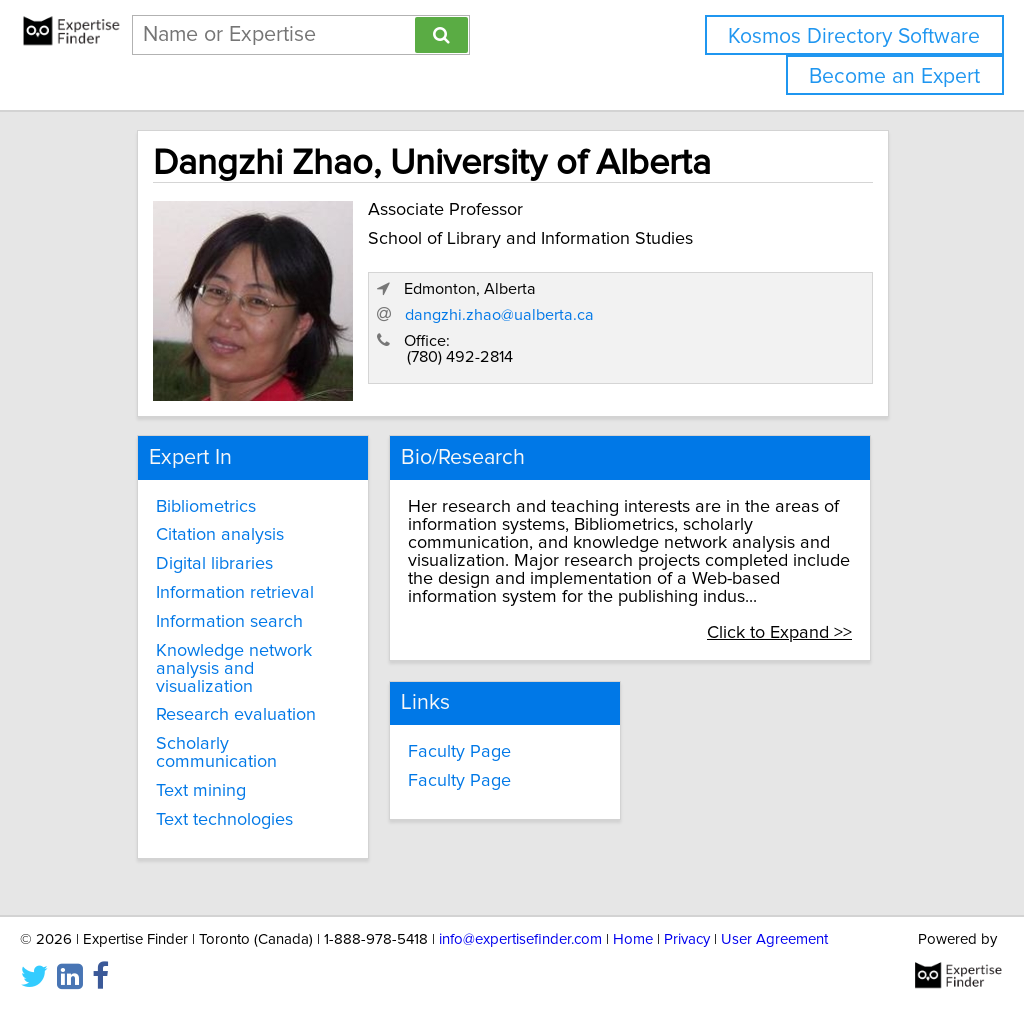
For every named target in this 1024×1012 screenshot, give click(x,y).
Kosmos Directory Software (854, 36)
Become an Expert (894, 76)
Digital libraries (214, 564)
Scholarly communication (216, 753)
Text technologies (224, 820)
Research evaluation (236, 715)
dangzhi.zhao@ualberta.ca (499, 315)
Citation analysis (220, 535)
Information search (229, 622)
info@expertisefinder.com (520, 939)
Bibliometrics (206, 507)
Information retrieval (235, 593)
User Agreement (774, 939)
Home (633, 939)
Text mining (201, 791)
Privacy (687, 939)
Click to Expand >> (779, 633)
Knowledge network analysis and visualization (234, 669)
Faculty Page (459, 752)
